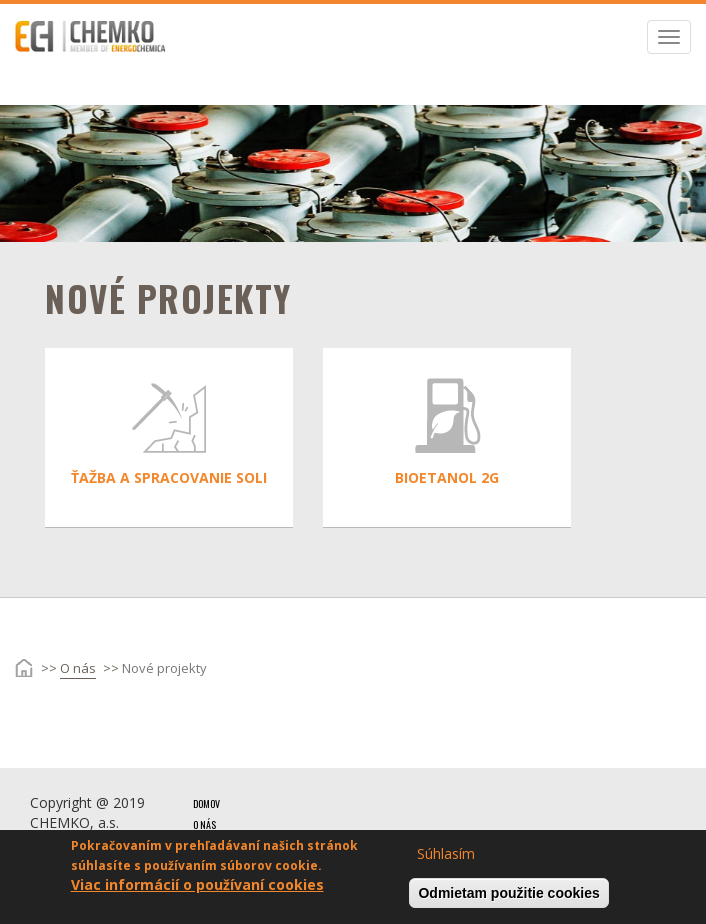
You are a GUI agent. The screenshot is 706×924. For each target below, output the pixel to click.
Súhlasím (446, 858)
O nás (78, 668)
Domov (206, 803)
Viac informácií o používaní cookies (197, 889)
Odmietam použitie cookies (508, 898)
